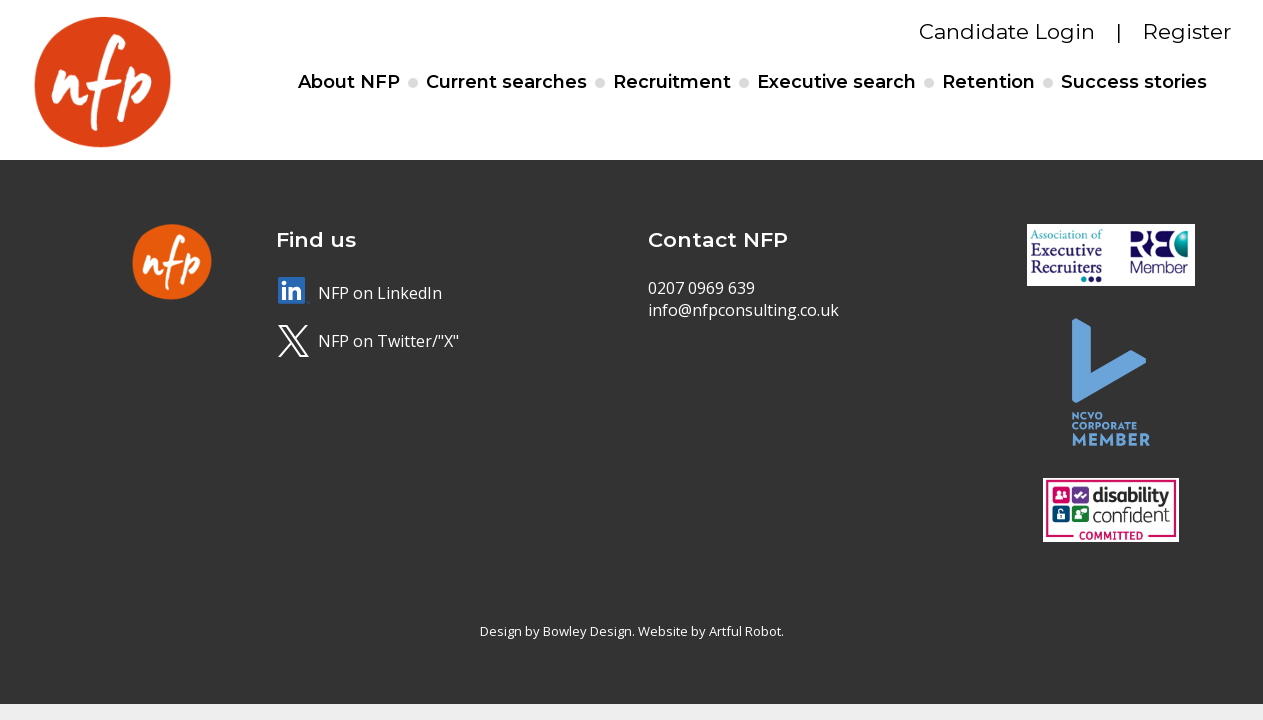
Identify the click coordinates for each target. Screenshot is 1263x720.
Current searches (506, 82)
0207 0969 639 (701, 288)
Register (1187, 31)
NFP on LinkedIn (380, 293)
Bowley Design (587, 631)
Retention (988, 82)
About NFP (349, 82)
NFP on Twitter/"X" (388, 341)
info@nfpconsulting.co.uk (743, 310)
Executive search (836, 82)
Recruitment (672, 82)
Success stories (1134, 82)
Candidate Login (1007, 31)
